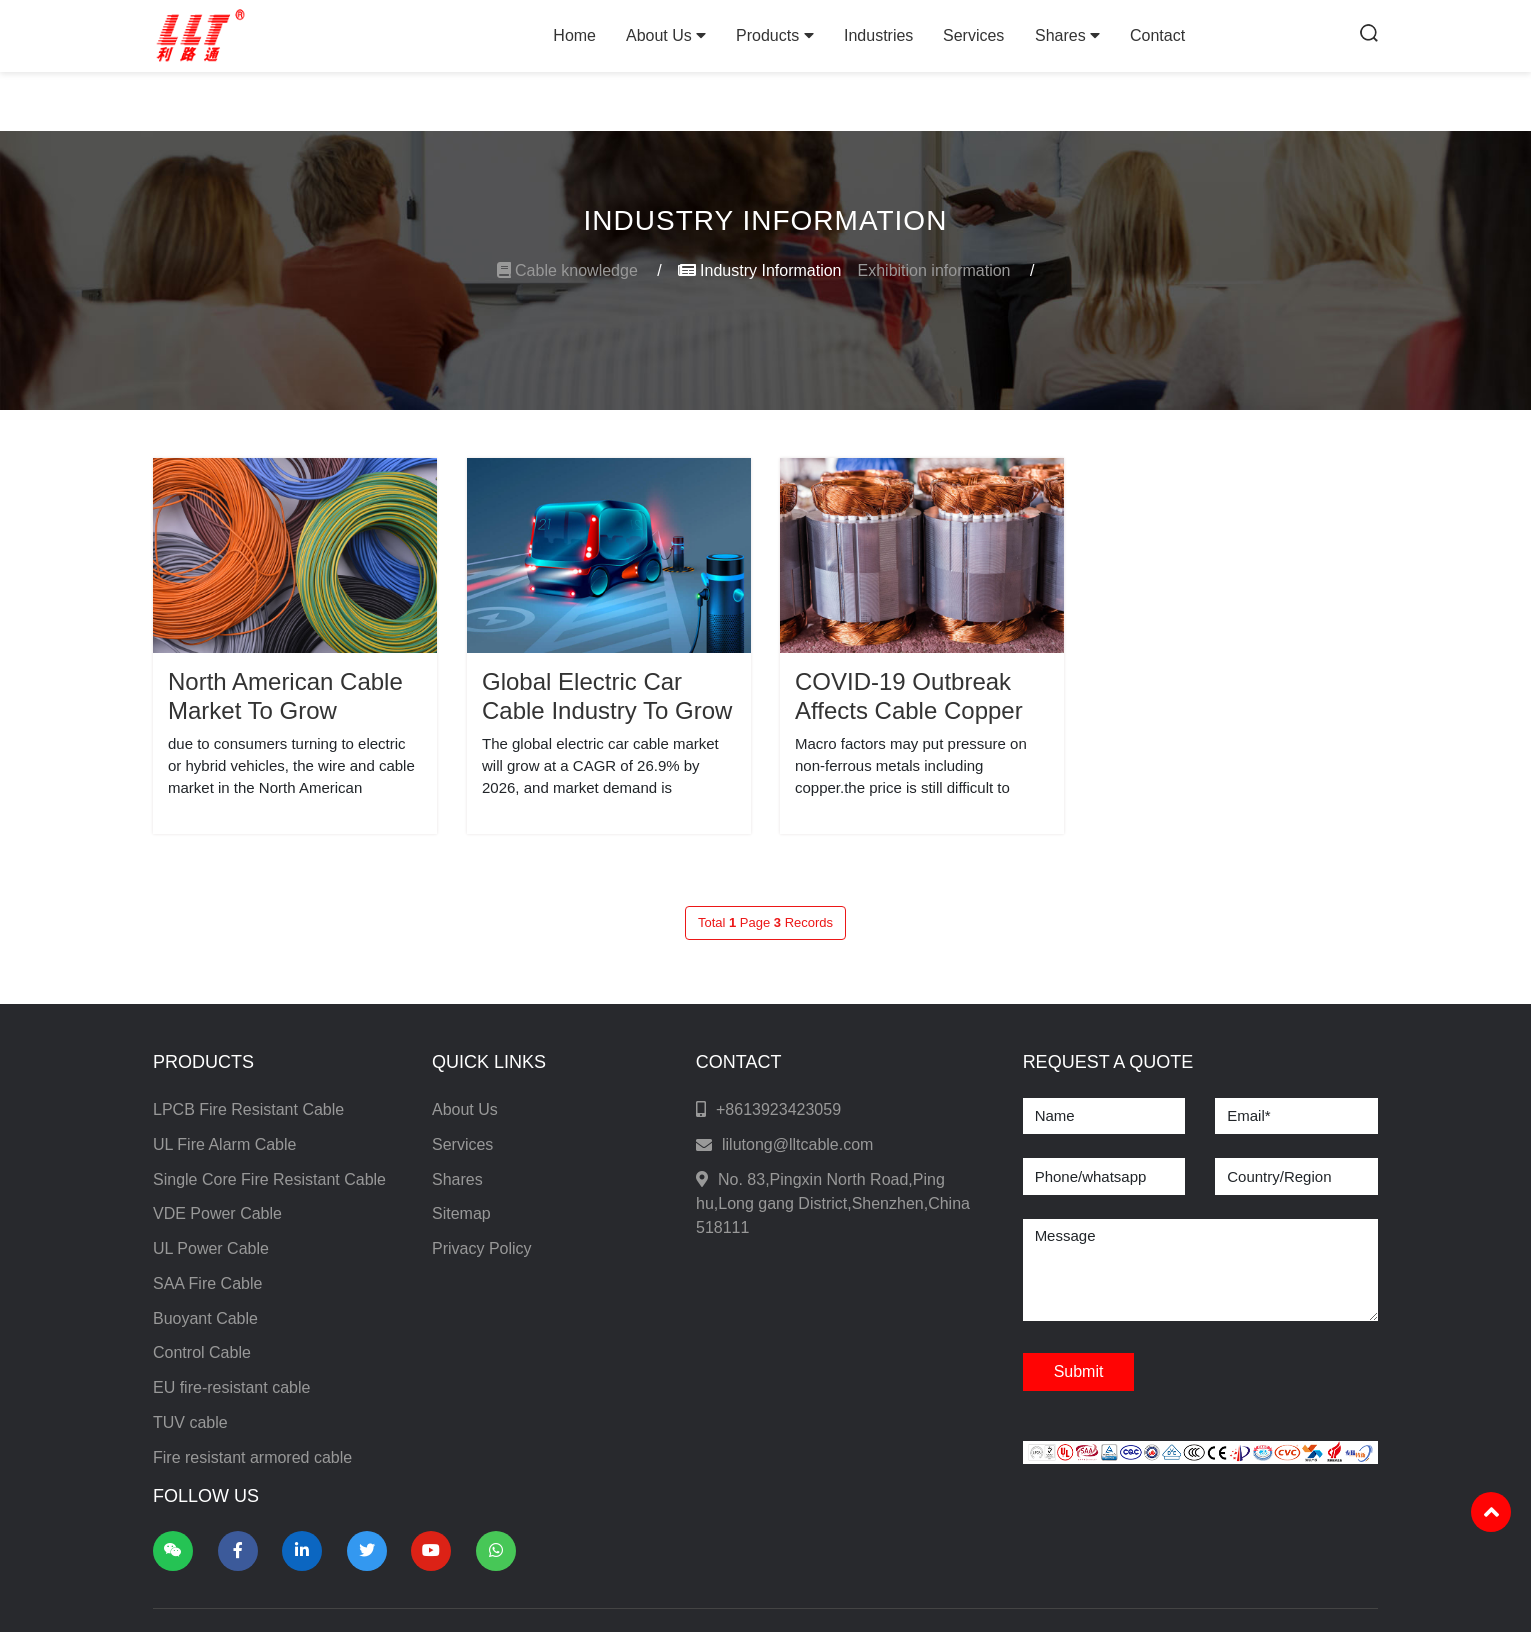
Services (973, 35)
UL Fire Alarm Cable (224, 1144)
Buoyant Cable (205, 1318)
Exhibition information (946, 270)
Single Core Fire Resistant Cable (269, 1179)
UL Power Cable (211, 1248)
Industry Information (760, 270)
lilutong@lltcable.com (797, 1144)
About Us (666, 35)
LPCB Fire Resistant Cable (248, 1109)
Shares (1067, 35)
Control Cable (202, 1352)
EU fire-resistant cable (231, 1387)
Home (574, 35)
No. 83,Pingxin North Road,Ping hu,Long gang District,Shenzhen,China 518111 (833, 1203)
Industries (878, 35)
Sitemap (461, 1213)
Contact (1157, 35)
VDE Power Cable (217, 1213)
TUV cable (190, 1422)
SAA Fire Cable (207, 1283)
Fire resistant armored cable (252, 1457)
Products (775, 35)
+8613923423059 (778, 1109)
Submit (1079, 1371)
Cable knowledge (579, 270)
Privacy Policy (482, 1248)
